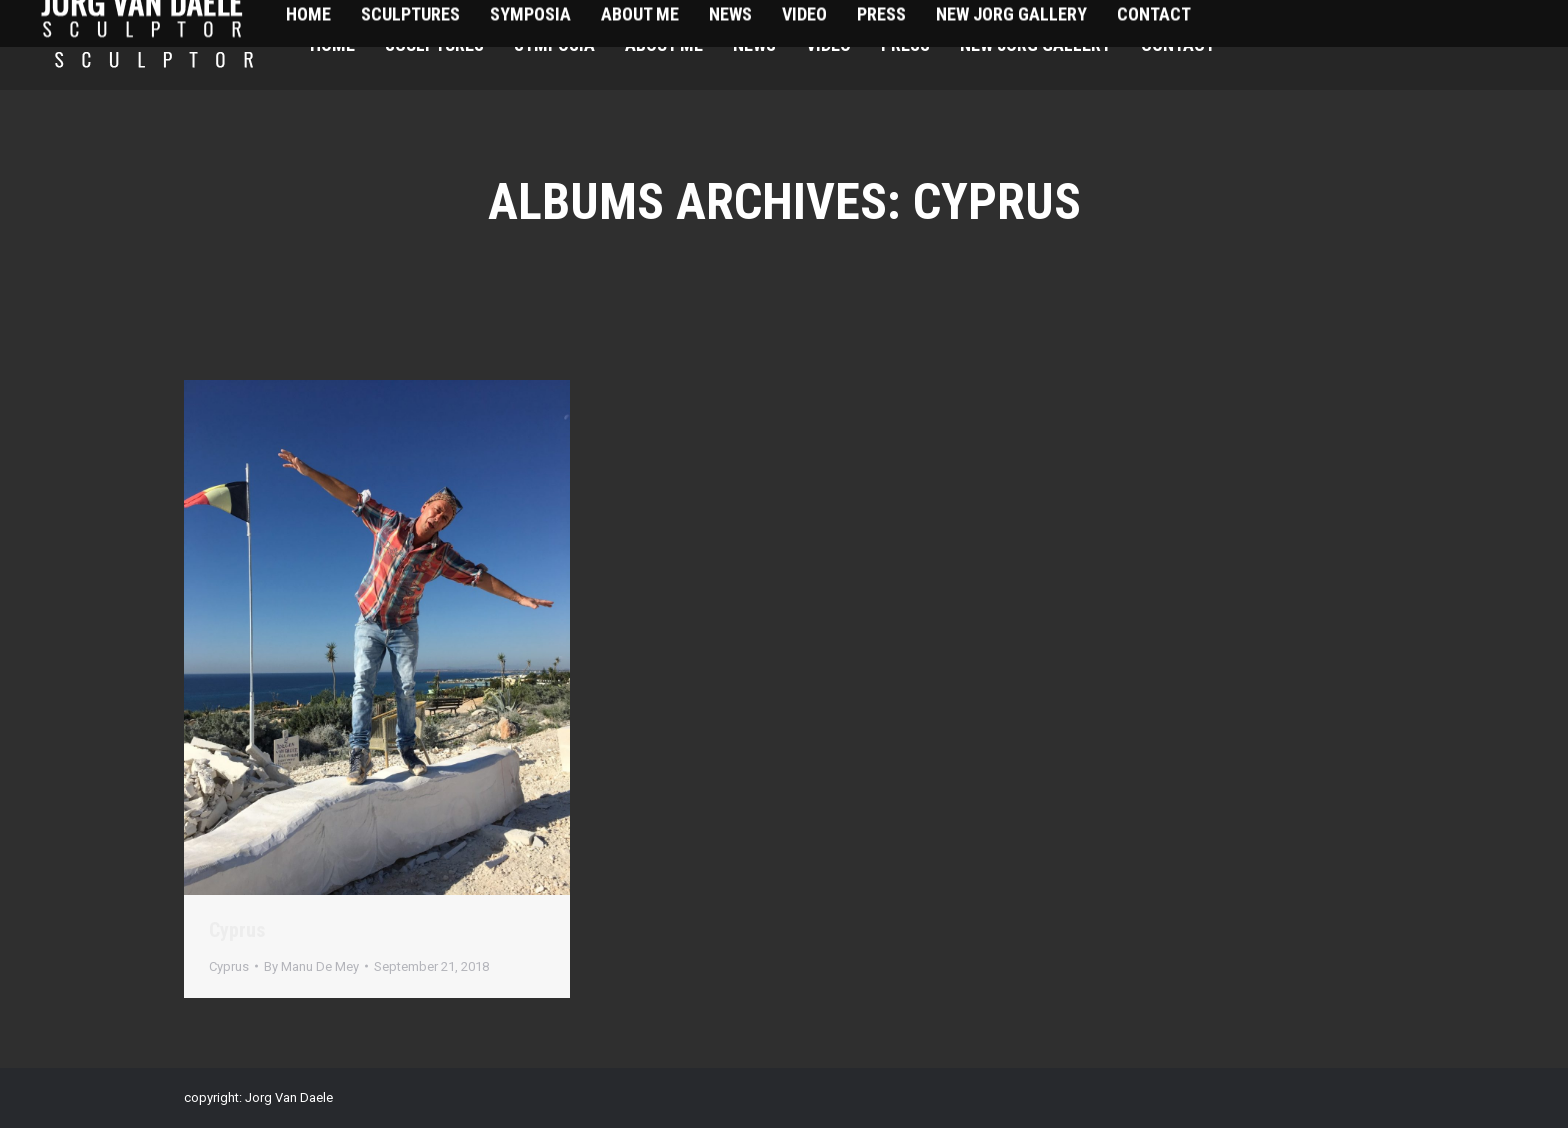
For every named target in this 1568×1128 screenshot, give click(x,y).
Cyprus (237, 930)
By (311, 966)
